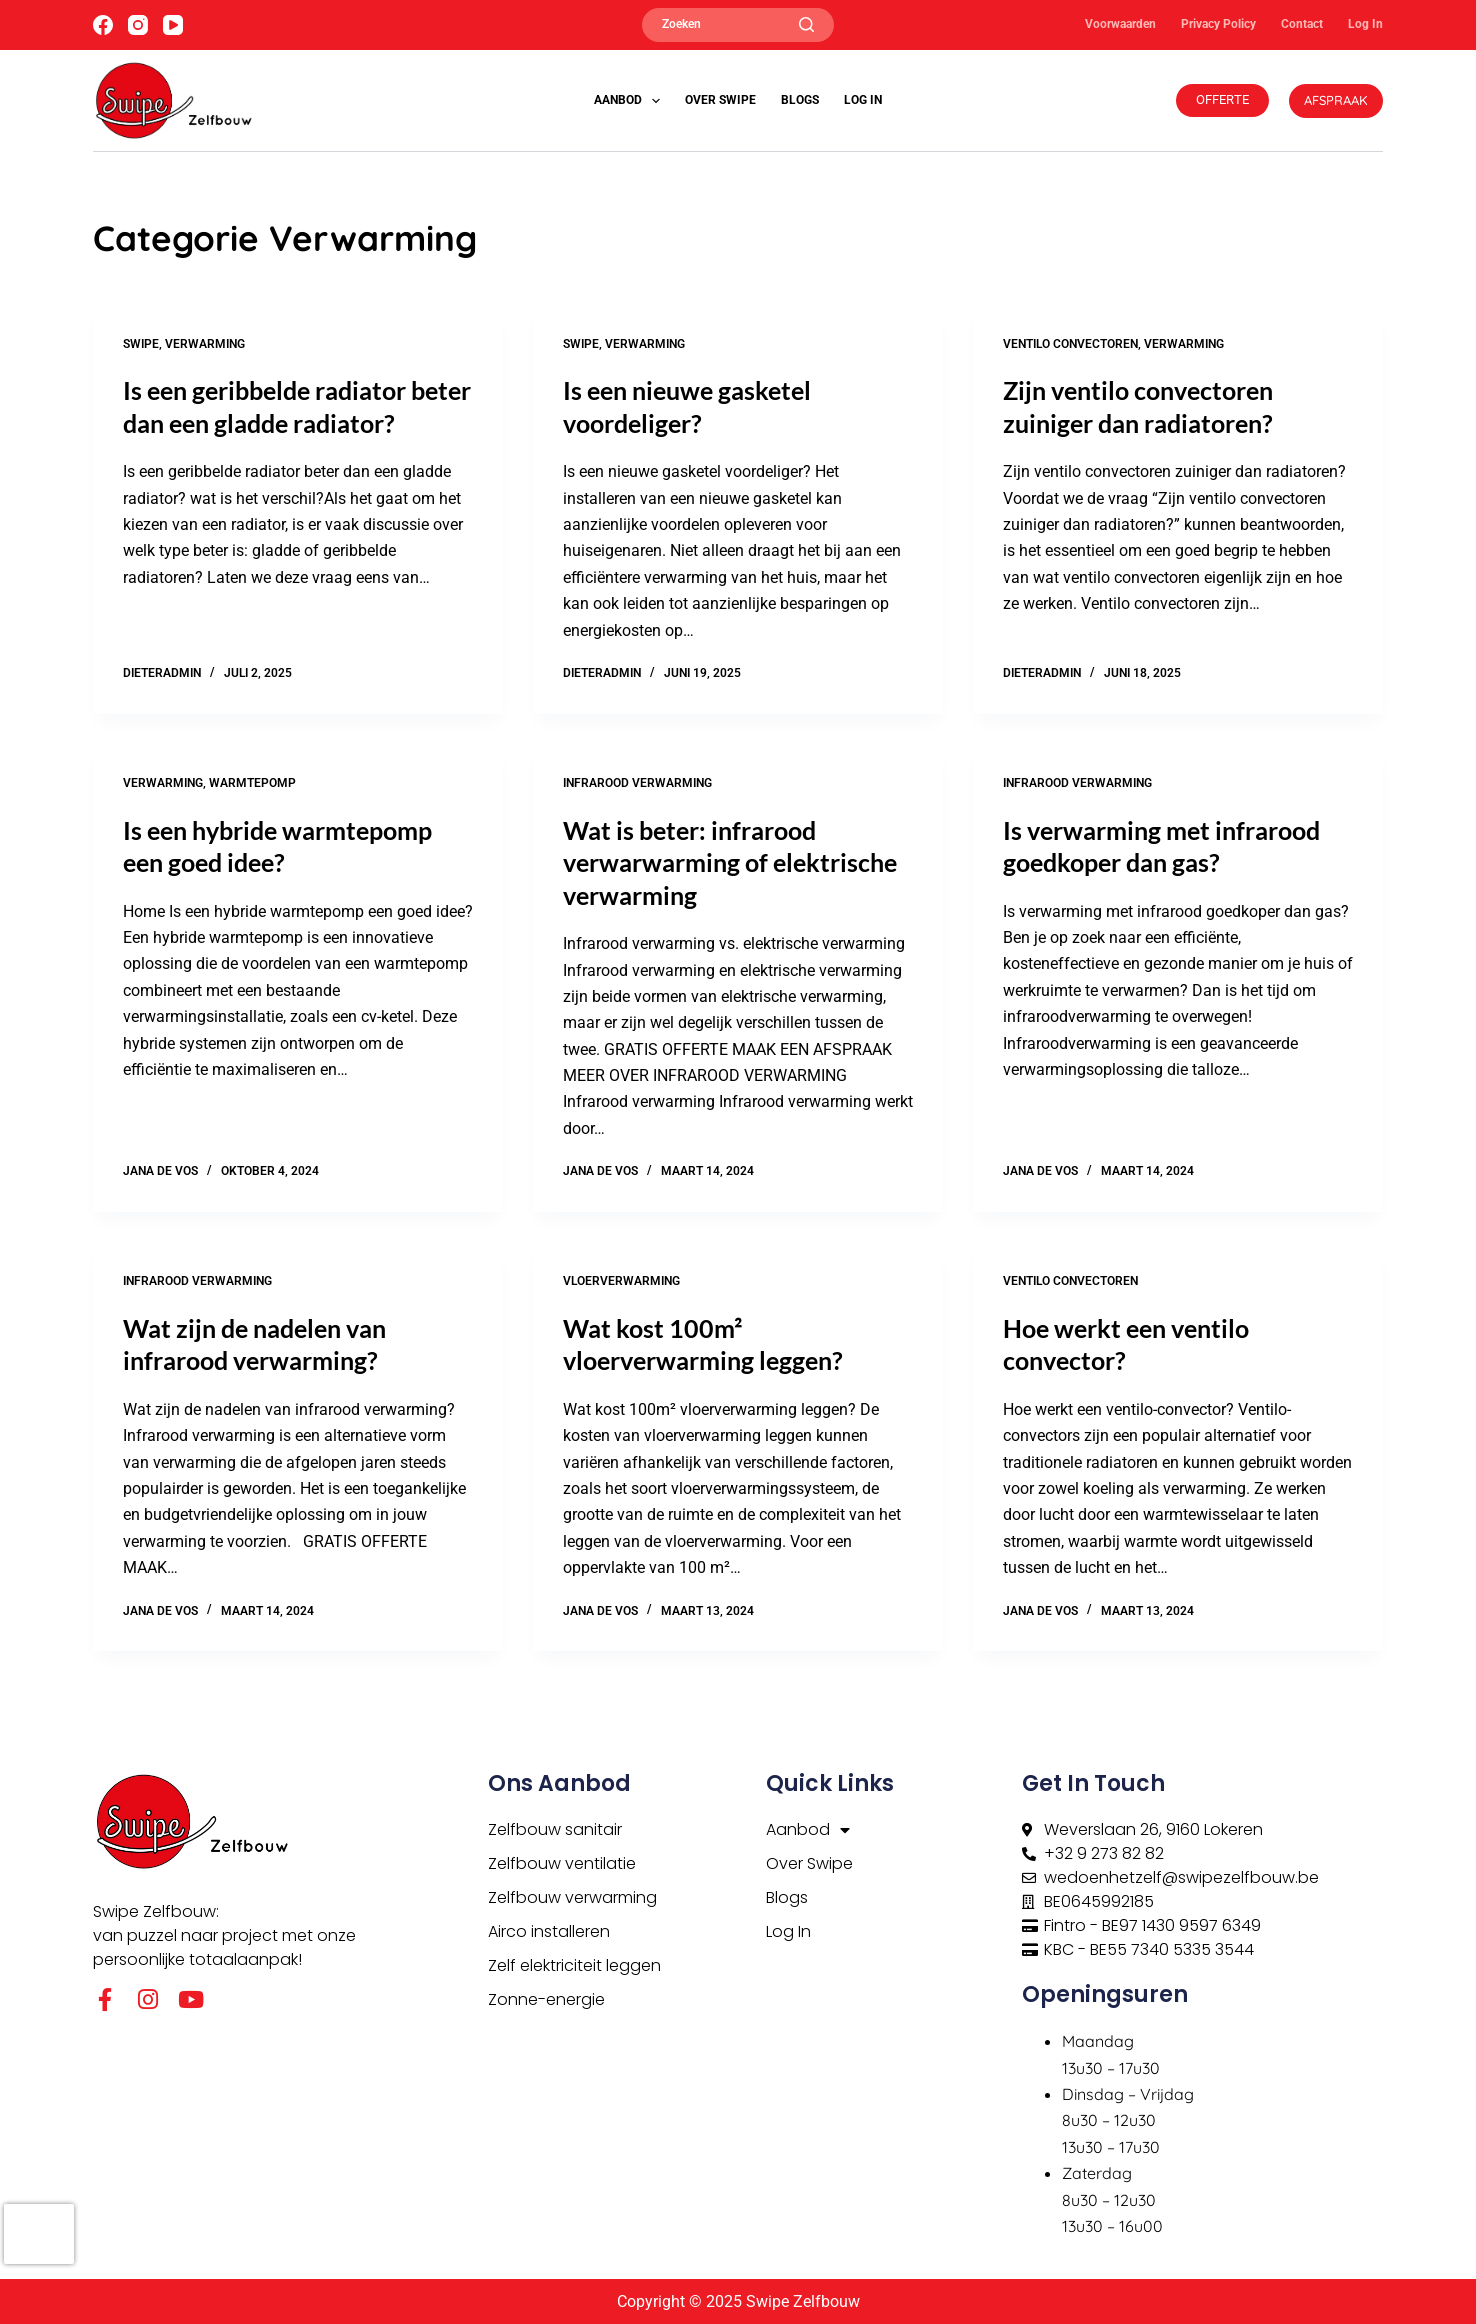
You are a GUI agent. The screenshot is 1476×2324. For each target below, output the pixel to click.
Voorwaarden (1120, 24)
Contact (1302, 24)
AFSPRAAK (1336, 100)
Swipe (141, 344)
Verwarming (205, 344)
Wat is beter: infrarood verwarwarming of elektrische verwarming (730, 862)
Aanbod (631, 101)
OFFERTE (1222, 99)
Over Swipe (720, 100)
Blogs (800, 100)
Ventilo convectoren (1070, 344)
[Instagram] (138, 25)
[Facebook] (103, 25)
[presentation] (39, 2234)
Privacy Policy (1218, 24)
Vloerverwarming (621, 1281)
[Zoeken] (738, 25)
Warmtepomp (252, 783)
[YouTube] (173, 25)
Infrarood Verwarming (637, 783)
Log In (1365, 24)
